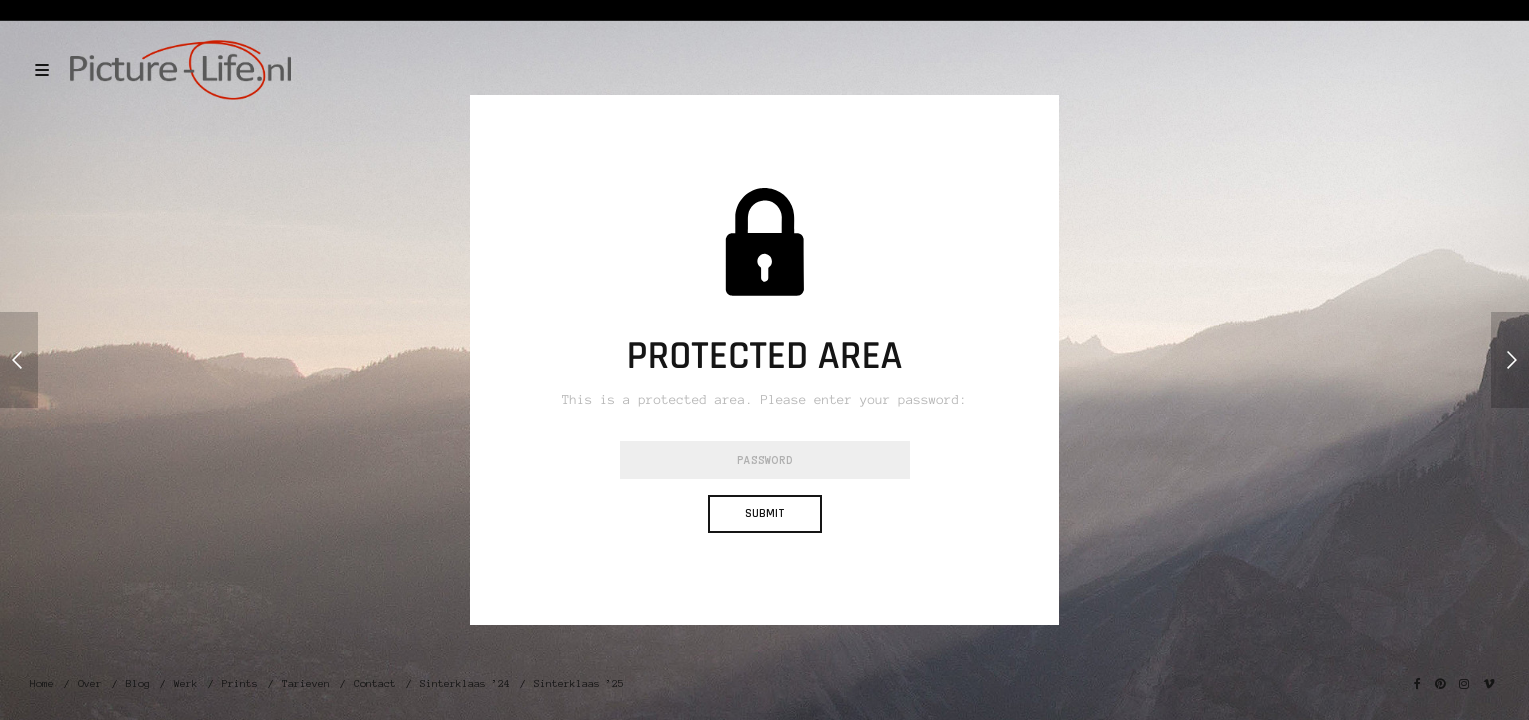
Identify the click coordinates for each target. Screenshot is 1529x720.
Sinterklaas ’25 (579, 683)
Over (90, 683)
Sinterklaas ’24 (465, 683)
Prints (240, 683)
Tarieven (306, 683)
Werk (186, 683)
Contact (375, 683)
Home (42, 683)
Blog (138, 683)
